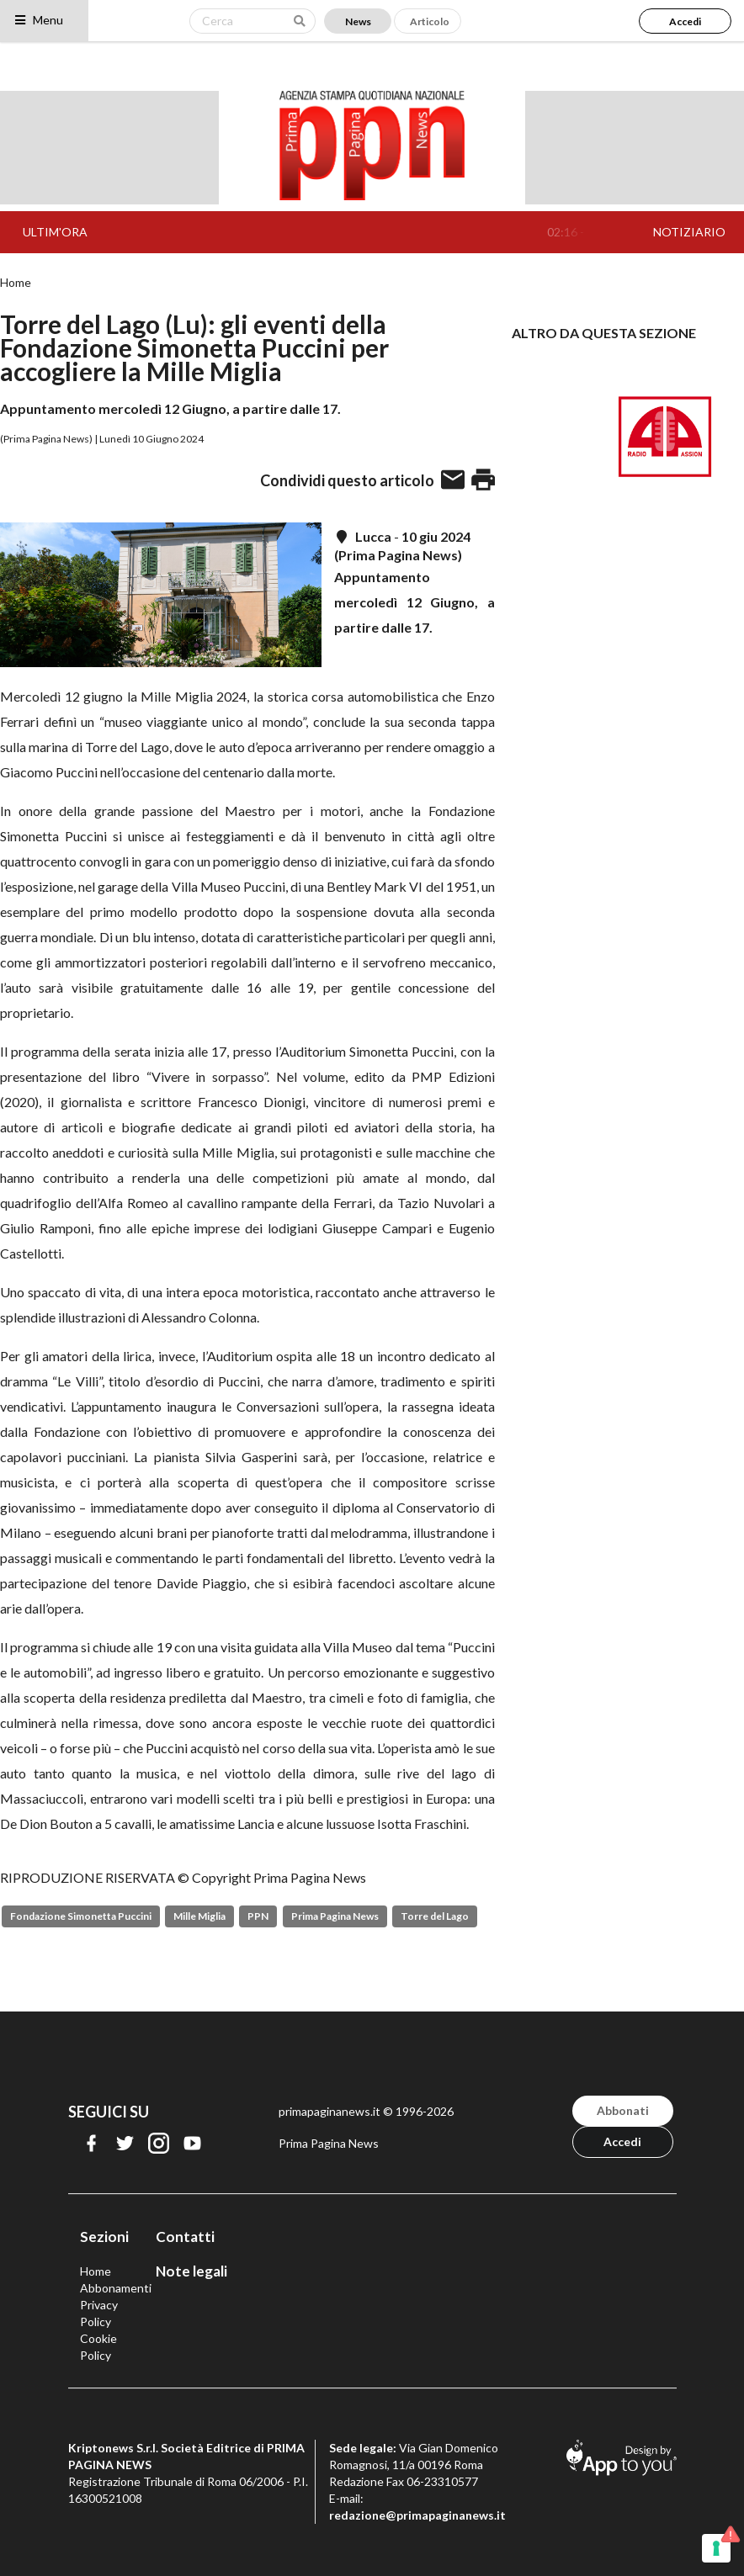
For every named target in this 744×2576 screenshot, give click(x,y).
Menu (38, 20)
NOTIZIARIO (689, 232)
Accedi (685, 21)
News (358, 21)
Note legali (191, 2271)
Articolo (429, 21)
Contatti (185, 2236)
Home (15, 283)
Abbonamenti (115, 2288)
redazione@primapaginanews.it (417, 2515)
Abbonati (623, 2110)
